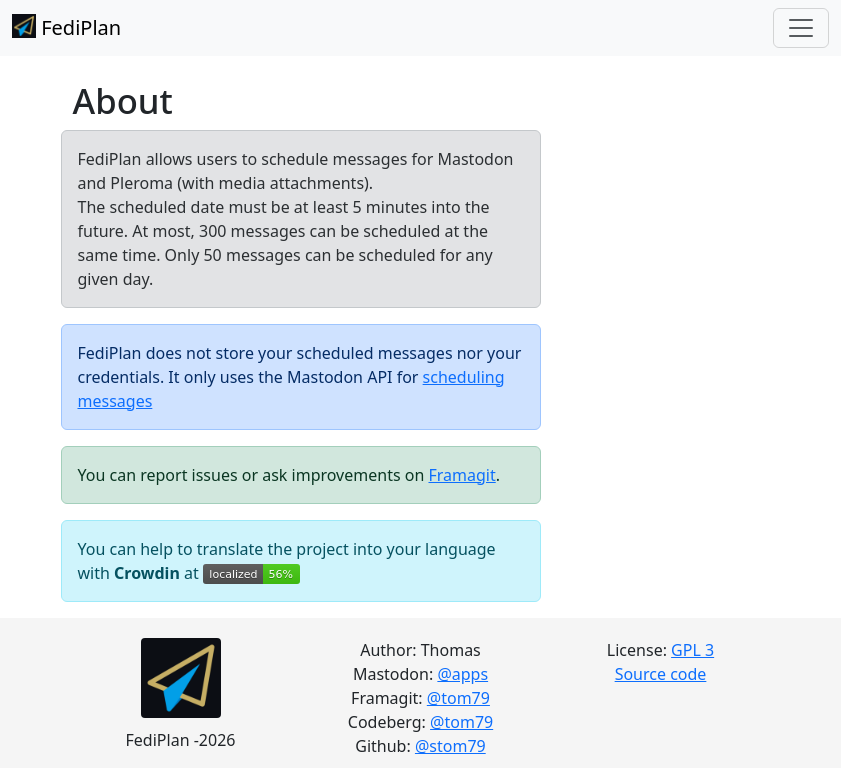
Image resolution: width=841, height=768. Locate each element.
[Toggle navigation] (801, 28)
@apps (462, 674)
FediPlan (66, 27)
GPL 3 (692, 650)
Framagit (461, 475)
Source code (661, 674)
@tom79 (458, 698)
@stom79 (450, 746)
